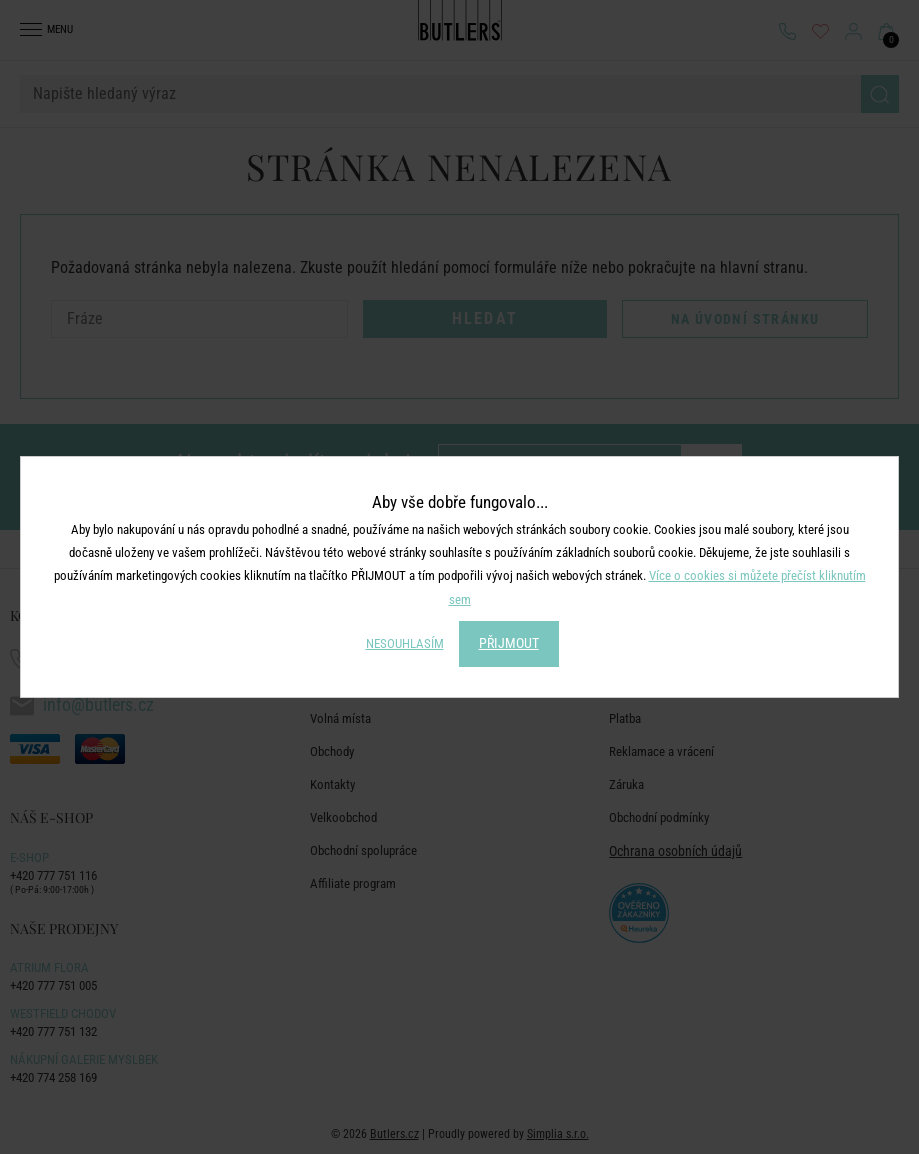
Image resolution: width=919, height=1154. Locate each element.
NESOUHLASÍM (405, 643)
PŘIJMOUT (509, 643)
